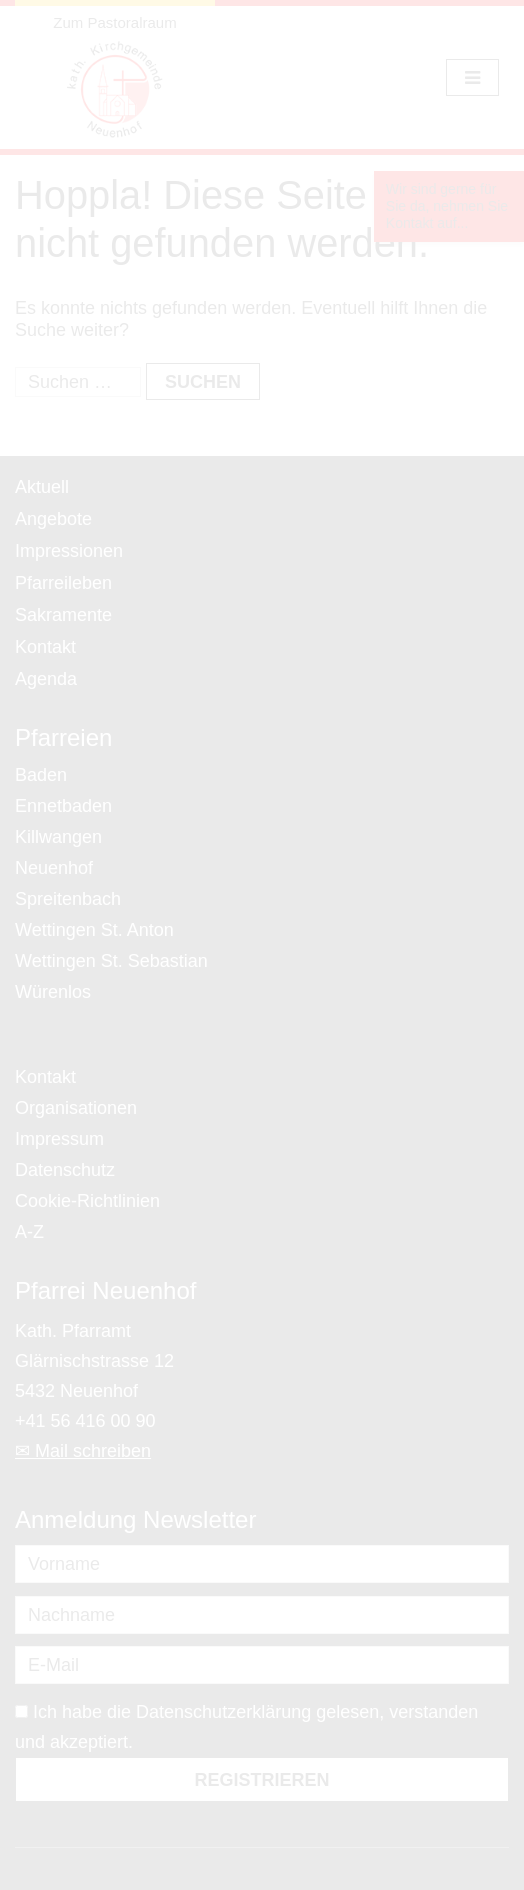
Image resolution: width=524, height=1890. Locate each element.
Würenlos (53, 992)
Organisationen (76, 1108)
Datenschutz (65, 1170)
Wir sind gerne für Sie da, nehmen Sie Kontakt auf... (447, 206)
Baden (41, 775)
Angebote (53, 519)
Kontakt (45, 647)
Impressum (59, 1139)
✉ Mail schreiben (83, 1451)
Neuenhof (54, 868)
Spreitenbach (68, 899)
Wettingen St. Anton (94, 930)
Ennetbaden (63, 806)
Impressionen (69, 551)
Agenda (46, 679)
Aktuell (42, 487)
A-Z (29, 1232)
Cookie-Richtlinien (87, 1201)
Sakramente (63, 615)
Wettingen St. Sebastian (111, 961)
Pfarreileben (63, 583)
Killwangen (58, 837)
